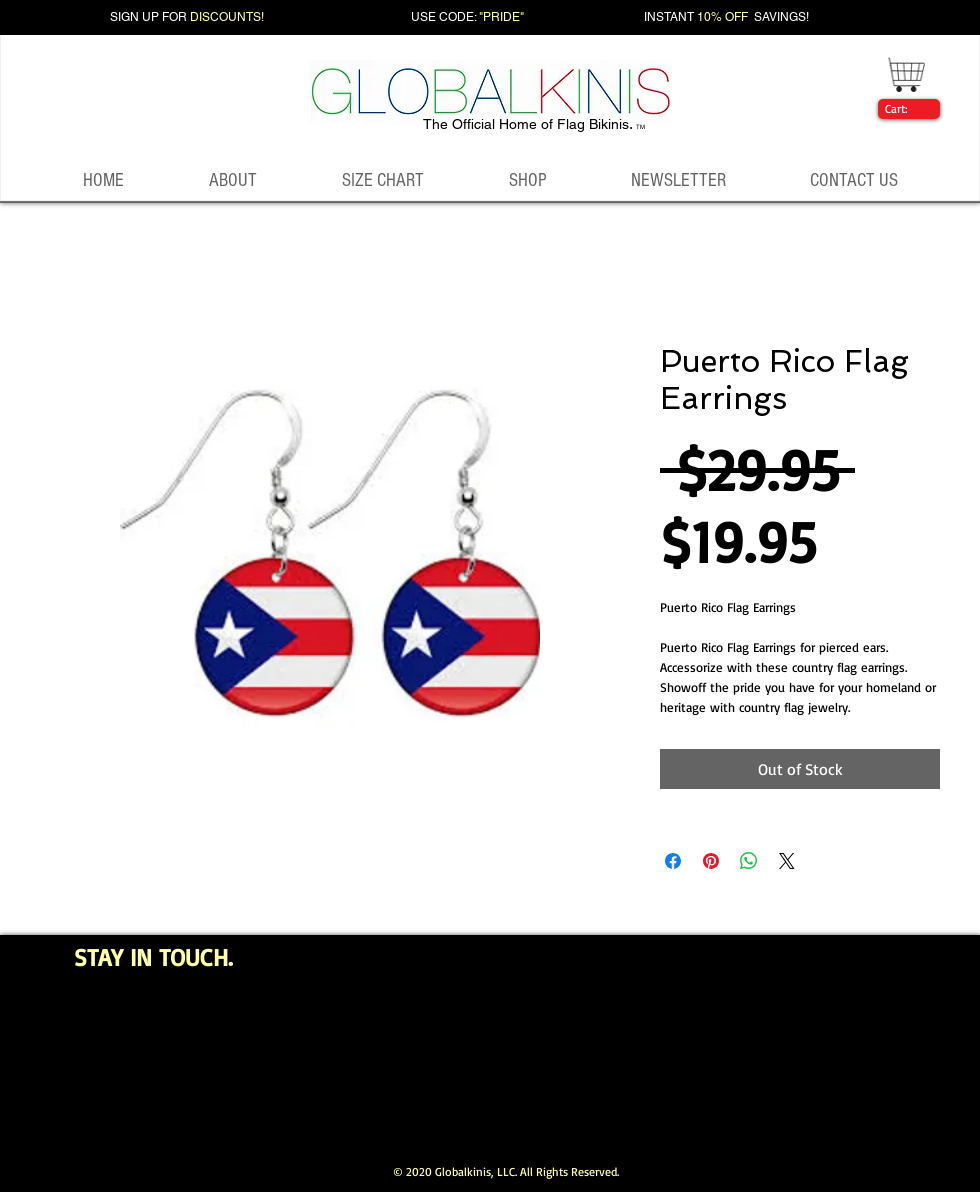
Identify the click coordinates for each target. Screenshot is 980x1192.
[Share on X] (787, 861)
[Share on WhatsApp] (749, 861)
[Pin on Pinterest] (711, 861)
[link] (905, 109)
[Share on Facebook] (673, 861)
